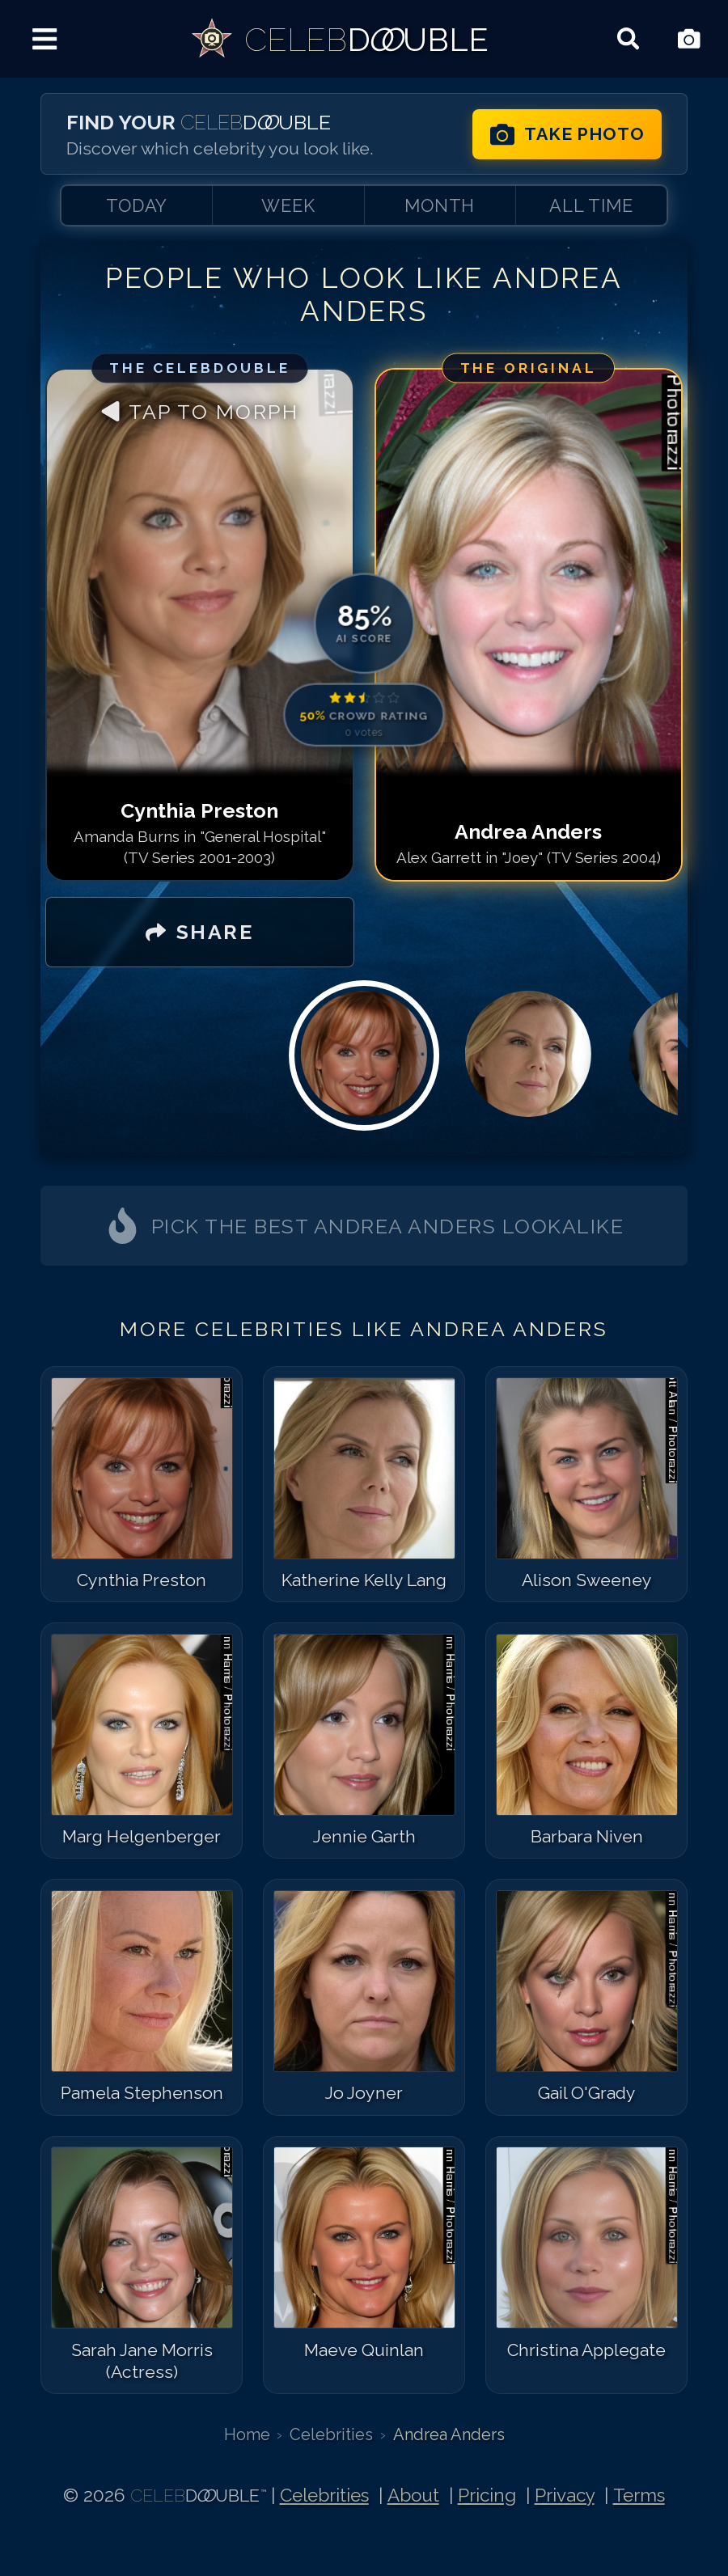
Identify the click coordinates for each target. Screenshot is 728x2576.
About (413, 2495)
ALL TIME (591, 205)
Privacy (565, 2495)
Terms (639, 2495)
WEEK (288, 205)
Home (247, 2434)
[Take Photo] (689, 39)
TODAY (136, 205)
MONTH (439, 205)
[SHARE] (199, 932)
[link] (339, 38)
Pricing (487, 2495)
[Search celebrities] (628, 39)
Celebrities (331, 2434)
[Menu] (45, 39)
